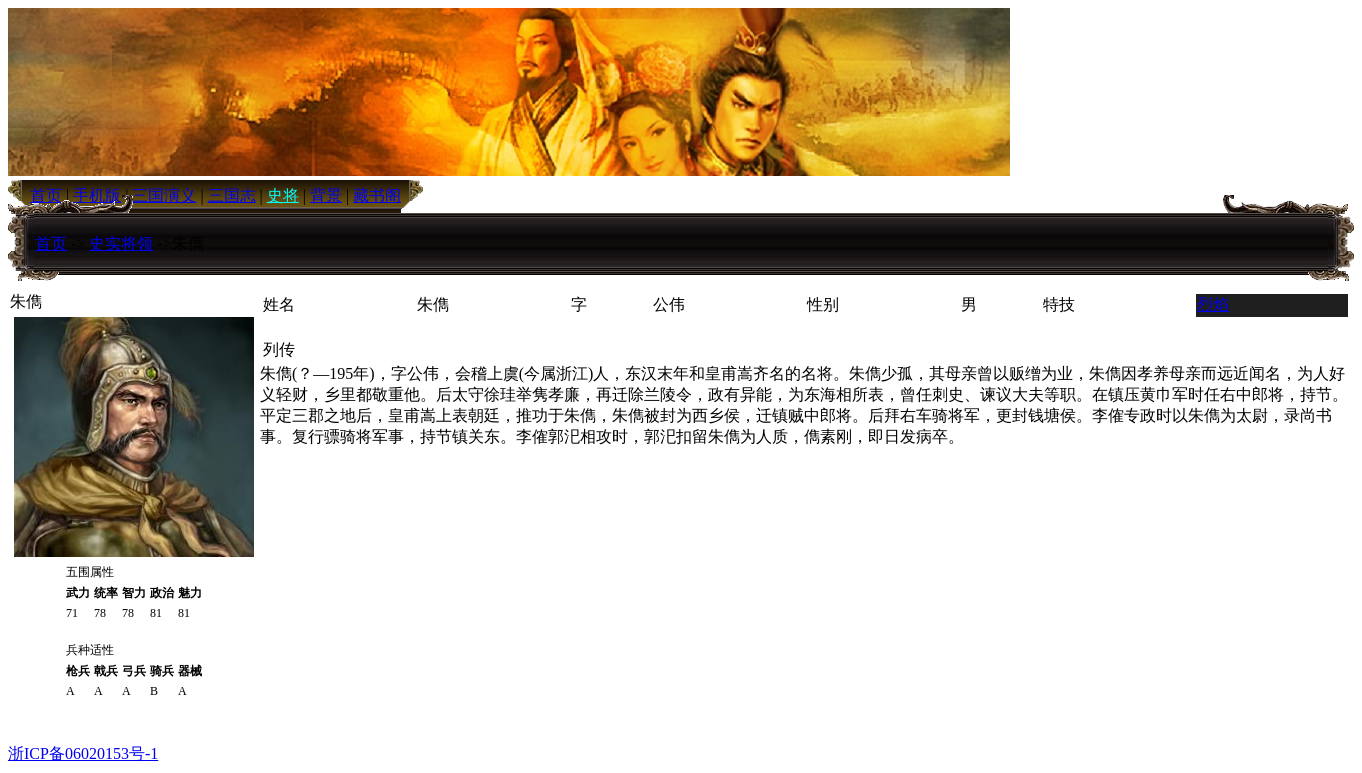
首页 (51, 243)
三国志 (232, 195)
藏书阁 (377, 195)
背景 (326, 195)
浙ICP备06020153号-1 (83, 753)
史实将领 (121, 243)
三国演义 (164, 195)
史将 (283, 195)
